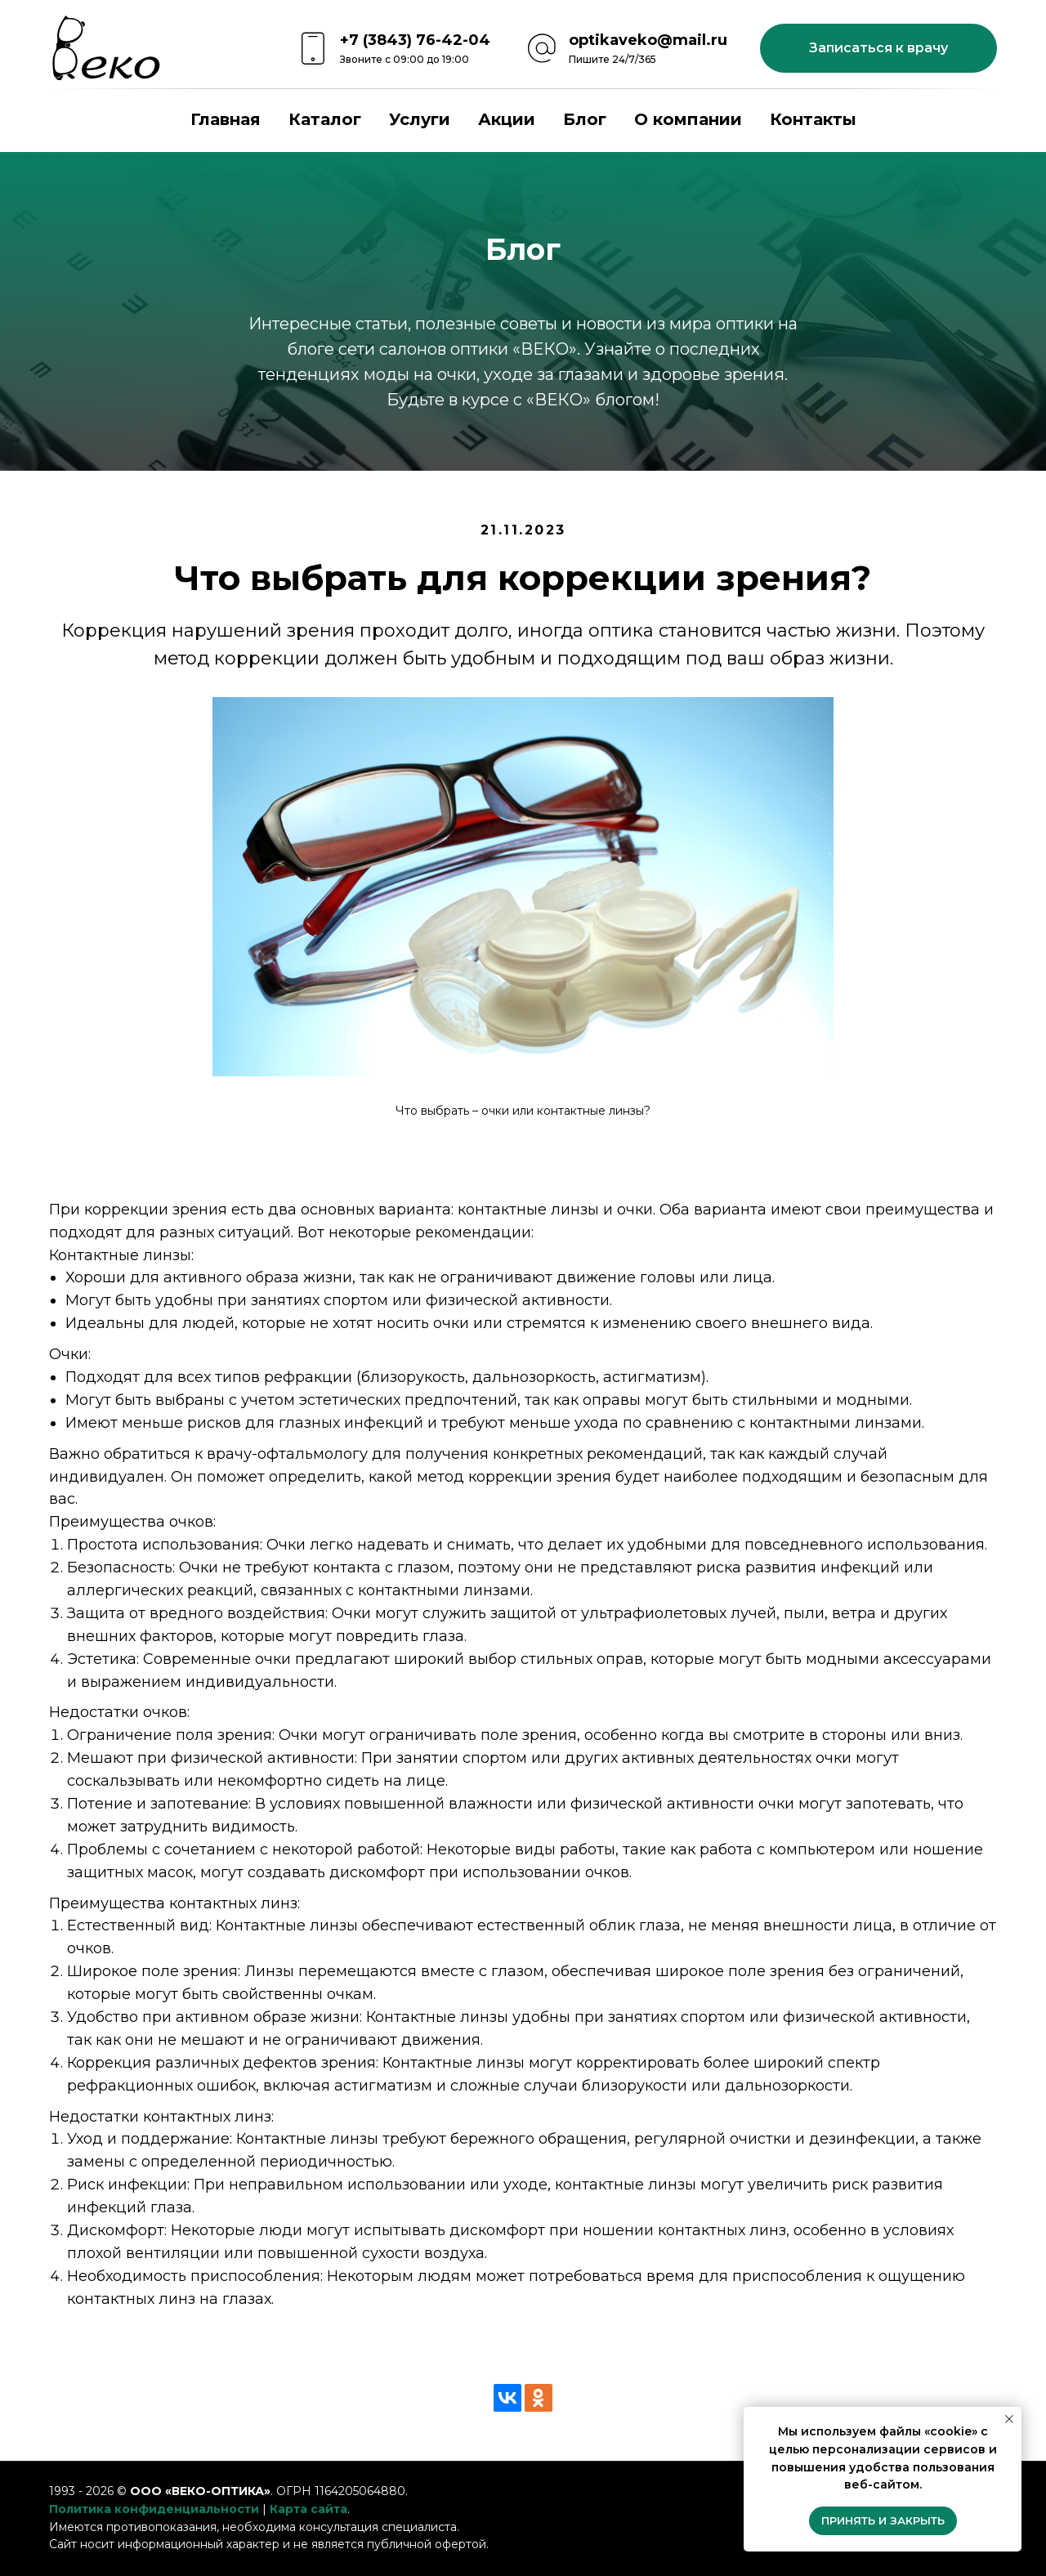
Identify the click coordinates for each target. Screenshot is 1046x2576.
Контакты (813, 119)
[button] (878, 48)
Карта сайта (308, 2509)
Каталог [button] (324, 119)
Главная (225, 119)
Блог (584, 119)
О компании (688, 119)
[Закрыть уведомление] (1009, 2419)
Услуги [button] (419, 119)
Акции (506, 119)
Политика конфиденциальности (154, 2509)
